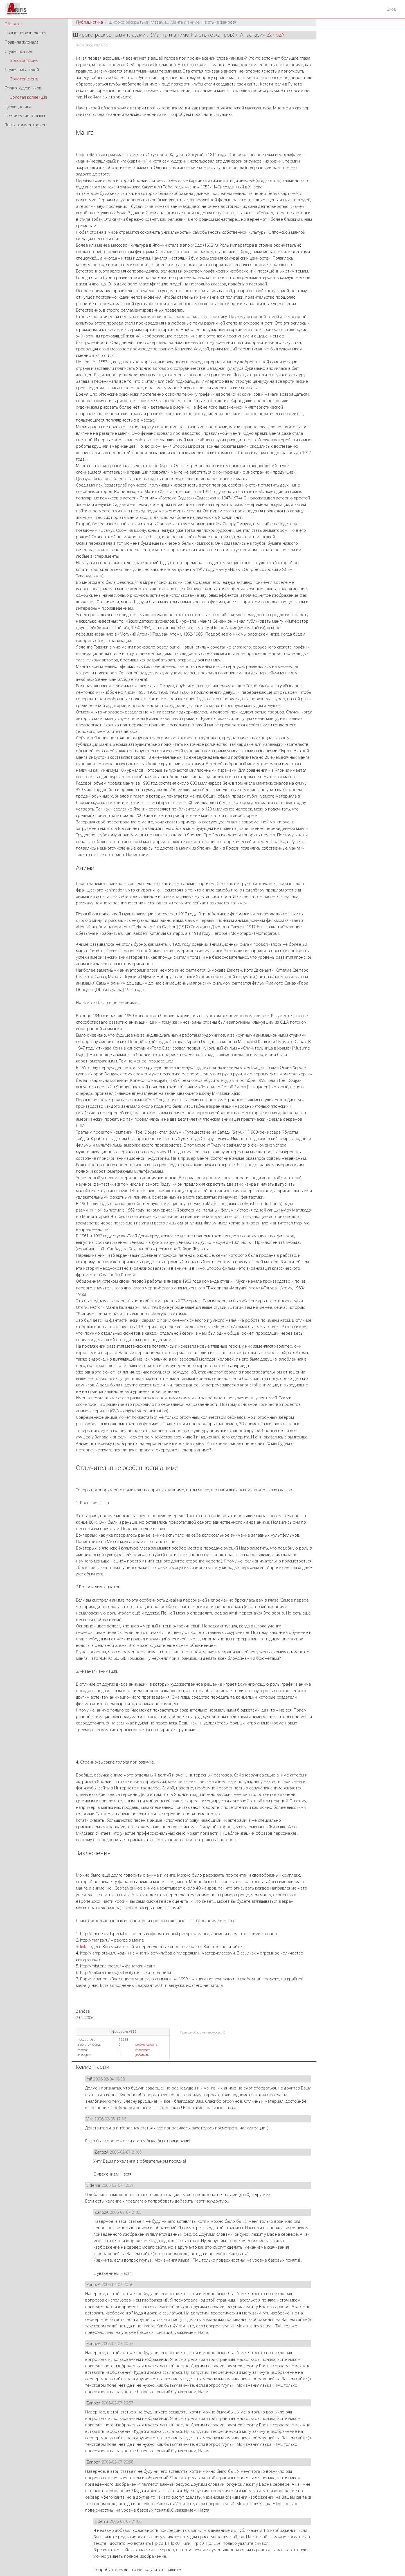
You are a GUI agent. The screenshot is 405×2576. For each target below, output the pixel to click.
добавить (142, 2055)
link (83, 1946)
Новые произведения (25, 32)
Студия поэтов (18, 51)
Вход (391, 9)
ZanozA (275, 34)
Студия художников (22, 88)
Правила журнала (21, 42)
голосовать (143, 2050)
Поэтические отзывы (24, 115)
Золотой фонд (24, 60)
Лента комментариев (25, 124)
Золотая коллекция (28, 97)
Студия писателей (21, 69)
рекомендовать (146, 2044)
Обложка (13, 23)
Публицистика (17, 106)
